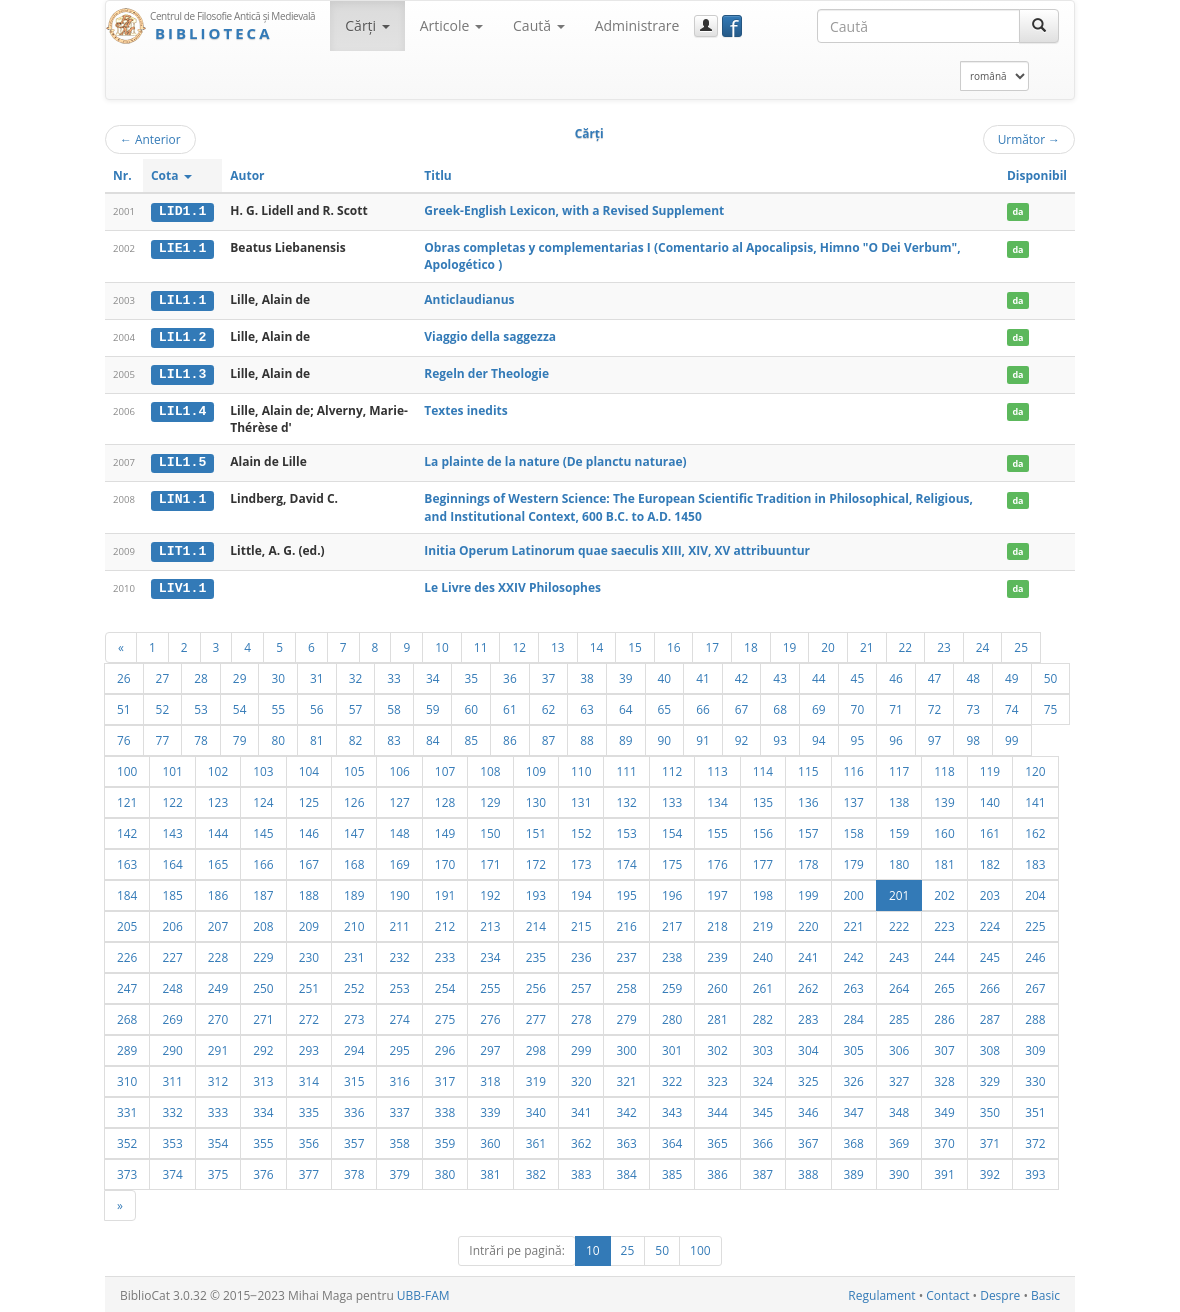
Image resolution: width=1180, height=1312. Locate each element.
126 (354, 799)
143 (172, 830)
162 (1035, 830)
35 (471, 675)
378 (354, 1171)
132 (626, 799)
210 (354, 923)
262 (808, 985)
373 (127, 1171)
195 (626, 892)
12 (519, 644)
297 (490, 1047)
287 (990, 1016)
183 (1035, 861)
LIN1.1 (182, 498)
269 (172, 1016)
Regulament (881, 1292)
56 (317, 706)
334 (263, 1109)
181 (944, 861)
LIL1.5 (182, 461)
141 (1035, 799)
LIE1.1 (182, 248)
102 (218, 768)
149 (445, 830)
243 (899, 954)
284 (854, 1016)
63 (587, 706)
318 (490, 1078)
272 (309, 1016)
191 (445, 892)
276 (490, 1016)
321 (626, 1078)
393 (1035, 1171)
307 (944, 1047)
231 (354, 954)
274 (399, 1016)
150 (490, 830)
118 (944, 768)
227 (172, 954)
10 (442, 644)
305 (854, 1047)
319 (536, 1078)
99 (1012, 737)
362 (581, 1140)
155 (717, 830)
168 (354, 861)
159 (899, 830)
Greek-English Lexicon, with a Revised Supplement (574, 210)
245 (990, 954)
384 (626, 1171)
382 (536, 1171)
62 (549, 706)
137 (854, 799)
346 (808, 1109)
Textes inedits (465, 409)
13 (558, 644)
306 (899, 1047)
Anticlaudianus (469, 298)
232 (399, 954)
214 (536, 923)
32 (356, 675)
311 (172, 1078)
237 (626, 954)
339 (490, 1109)
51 (124, 706)
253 (399, 985)
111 (626, 768)
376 (263, 1171)
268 (127, 1016)
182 (990, 861)
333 (218, 1109)
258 (626, 985)
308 (990, 1047)
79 (240, 737)
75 (1051, 706)
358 (399, 1140)
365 (717, 1140)
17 (712, 644)
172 (536, 861)
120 (1035, 768)
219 (763, 923)
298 (536, 1047)
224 (990, 923)
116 (854, 768)
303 (763, 1047)
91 (703, 737)
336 (354, 1109)
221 (854, 923)
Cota (171, 175)
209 (309, 923)
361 (536, 1140)
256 (536, 985)
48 (973, 675)
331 (127, 1109)
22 (906, 644)
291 (218, 1047)
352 (127, 1140)
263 (854, 985)
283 (808, 1016)
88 (587, 737)
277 (536, 1016)
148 (399, 830)
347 (854, 1109)
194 (581, 892)
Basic (1045, 1292)
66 (703, 706)
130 (536, 799)
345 (763, 1109)
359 (445, 1140)
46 (896, 675)
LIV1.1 (182, 586)
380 (445, 1171)
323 (717, 1078)
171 (490, 861)
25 (1021, 644)
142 (127, 830)
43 (780, 675)
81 (317, 737)
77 (163, 737)
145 (263, 830)
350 (990, 1109)
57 (356, 706)
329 (990, 1078)
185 (172, 892)
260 (717, 985)
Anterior (150, 139)
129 (490, 799)
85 (471, 737)
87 (549, 737)
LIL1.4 (182, 410)
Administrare (637, 25)
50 (1051, 675)
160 (944, 830)
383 (581, 1171)
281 (717, 1016)
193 (536, 892)
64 (626, 706)
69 (819, 706)
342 (626, 1109)
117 (899, 768)
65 (665, 706)
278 (581, 1016)
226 (127, 954)
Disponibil (1037, 175)
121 (127, 799)
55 (278, 706)
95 (858, 737)
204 (1035, 892)
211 (399, 923)
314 (309, 1078)
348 (899, 1109)
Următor (1029, 139)
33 (394, 675)
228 (218, 954)
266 (990, 985)
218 (717, 923)
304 (808, 1047)
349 (944, 1109)
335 (309, 1109)
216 (626, 923)
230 (309, 954)
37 (549, 675)
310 (127, 1078)
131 (581, 799)
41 (703, 675)
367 (808, 1140)
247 (127, 985)
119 (990, 768)
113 (717, 768)
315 (354, 1078)
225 (1035, 923)
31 (317, 675)
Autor (247, 175)
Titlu (437, 175)
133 (672, 799)
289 (127, 1047)
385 (672, 1171)
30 (278, 675)
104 (309, 768)
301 (672, 1047)
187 (263, 892)
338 (445, 1109)
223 (944, 923)
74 (1012, 706)
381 (490, 1171)
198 (763, 892)
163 (127, 861)
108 (490, 768)
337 (399, 1109)
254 (445, 985)
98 (973, 737)
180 (899, 861)
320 (581, 1078)
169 (399, 861)
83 (394, 737)
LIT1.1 (182, 549)
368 (854, 1140)
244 (944, 954)
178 (808, 861)
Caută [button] (539, 25)
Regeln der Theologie (486, 372)
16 (674, 644)
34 (433, 675)
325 (808, 1078)
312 (218, 1078)
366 (763, 1140)
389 (854, 1171)
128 (445, 799)
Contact (947, 1292)
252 (354, 985)
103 (263, 768)
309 (1035, 1047)
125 (309, 799)
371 (990, 1140)
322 (672, 1078)
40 (665, 675)
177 (763, 861)
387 (763, 1171)
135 (763, 799)
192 (490, 892)
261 (763, 985)
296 (445, 1047)
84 (433, 737)
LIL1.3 (182, 373)
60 (471, 706)
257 (581, 985)
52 (163, 706)
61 (510, 706)
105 (354, 768)
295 (399, 1047)
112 (672, 768)
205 (127, 923)
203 (990, 892)
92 (742, 737)
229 (263, 954)
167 (309, 861)
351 (1035, 1109)
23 (944, 644)
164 (172, 861)
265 (944, 985)
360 (490, 1140)
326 (854, 1078)
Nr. (122, 175)
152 (581, 830)
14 (597, 644)
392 (990, 1171)
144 (218, 830)
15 (635, 644)
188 (309, 892)
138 (899, 799)
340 (536, 1109)
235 (536, 954)
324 (763, 1078)
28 (201, 675)
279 (626, 1016)
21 (867, 644)
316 (399, 1078)
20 (828, 644)
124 (263, 799)
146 (309, 830)
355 (263, 1140)
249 (218, 985)
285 (899, 1016)
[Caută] (1039, 26)
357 (354, 1140)
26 (124, 675)
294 (354, 1047)
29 (240, 675)
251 (309, 985)
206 (172, 923)
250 (263, 985)
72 (935, 706)
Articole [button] (451, 25)
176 (717, 861)
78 (201, 737)
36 (510, 675)
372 (1035, 1140)
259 (672, 985)
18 (751, 644)
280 (672, 1016)
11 (481, 644)
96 (896, 737)
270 (218, 1016)
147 (354, 830)
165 (218, 861)
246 (1035, 954)
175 (672, 861)
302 (717, 1047)
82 (356, 737)
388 (808, 1171)
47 (935, 675)
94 (819, 737)
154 (672, 830)
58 (394, 706)
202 (944, 892)
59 (433, 706)
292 (263, 1047)
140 (990, 799)
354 (218, 1140)
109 (536, 768)
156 (763, 830)
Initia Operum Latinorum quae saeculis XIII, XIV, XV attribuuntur (617, 548)
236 (581, 954)
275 (445, 1016)
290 (172, 1047)
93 (780, 737)
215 (581, 923)
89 (626, 737)
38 (587, 675)
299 (581, 1047)
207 (218, 923)
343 (672, 1109)
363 (626, 1140)
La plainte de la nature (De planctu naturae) (555, 460)
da (1017, 211)
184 (127, 892)
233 (445, 954)
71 (896, 706)
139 (944, 799)
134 (717, 799)
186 (218, 892)
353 (172, 1140)
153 (626, 830)
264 (899, 985)
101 (172, 768)
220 (808, 923)
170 (445, 861)
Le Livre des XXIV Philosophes (512, 585)
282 (763, 1016)
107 (445, 768)
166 (263, 861)
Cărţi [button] (367, 25)
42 (742, 675)
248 (172, 985)
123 (218, 799)
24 (983, 644)
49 (1012, 675)
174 (626, 861)
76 (124, 737)
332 (172, 1109)
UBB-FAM (423, 1292)
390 (899, 1171)
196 (672, 892)
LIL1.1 (182, 299)
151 (536, 830)
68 (780, 706)
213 (490, 923)
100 (127, 768)
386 (717, 1171)
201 (899, 892)
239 (717, 954)
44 (819, 675)
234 (490, 954)
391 (944, 1171)
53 (201, 706)
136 (808, 799)
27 (163, 675)
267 (1035, 985)
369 (899, 1140)
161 (990, 830)
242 (854, 954)
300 (626, 1047)
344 (717, 1109)
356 (309, 1140)
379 (399, 1171)
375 (218, 1171)
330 (1035, 1078)
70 (858, 706)
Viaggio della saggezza (490, 335)
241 (808, 954)
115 (808, 768)
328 (944, 1078)
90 (665, 737)
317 (445, 1078)
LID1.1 (182, 211)
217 (672, 923)
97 (935, 737)
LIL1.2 (182, 336)
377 (309, 1171)
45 (858, 675)
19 (790, 644)
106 (399, 768)
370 (944, 1140)
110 (581, 768)
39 (626, 675)
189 (354, 892)
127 (399, 799)
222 (899, 923)
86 (510, 737)
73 (973, 706)
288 (1035, 1016)
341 (581, 1109)
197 (717, 892)
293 (309, 1047)
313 (263, 1078)
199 (808, 892)
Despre (1000, 1292)
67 (742, 706)
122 (172, 799)
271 (263, 1016)
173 (581, 861)
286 (944, 1016)
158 (854, 830)
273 (354, 1016)
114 (763, 768)
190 (399, 892)
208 (263, 923)
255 (490, 985)
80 (278, 737)
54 (240, 706)
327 (899, 1078)
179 (854, 861)
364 (672, 1140)
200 (854, 892)
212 (445, 923)
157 (808, 830)
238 (672, 954)
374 (172, 1171)
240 (763, 954)
